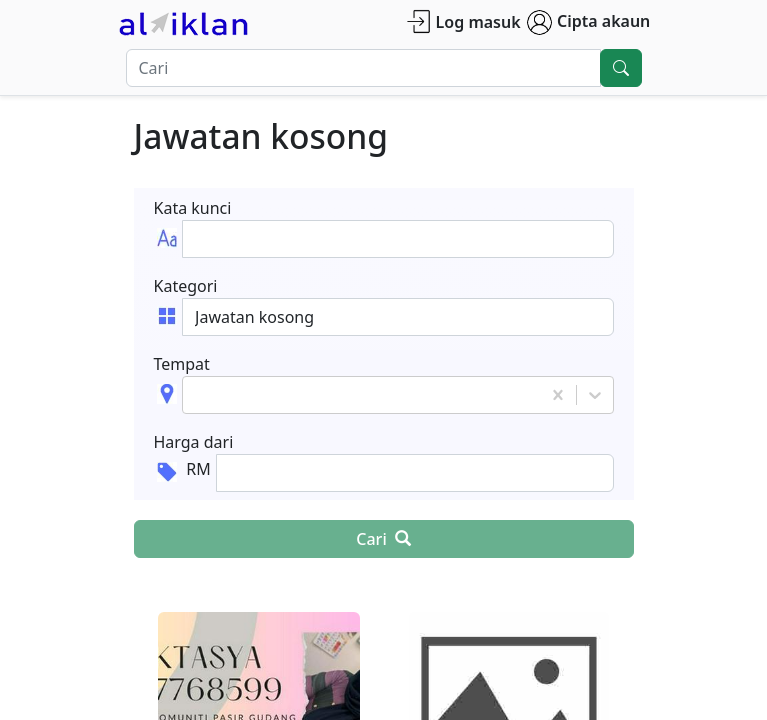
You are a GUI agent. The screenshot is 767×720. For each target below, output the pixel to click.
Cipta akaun (588, 22)
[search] (621, 68)
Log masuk (463, 21)
